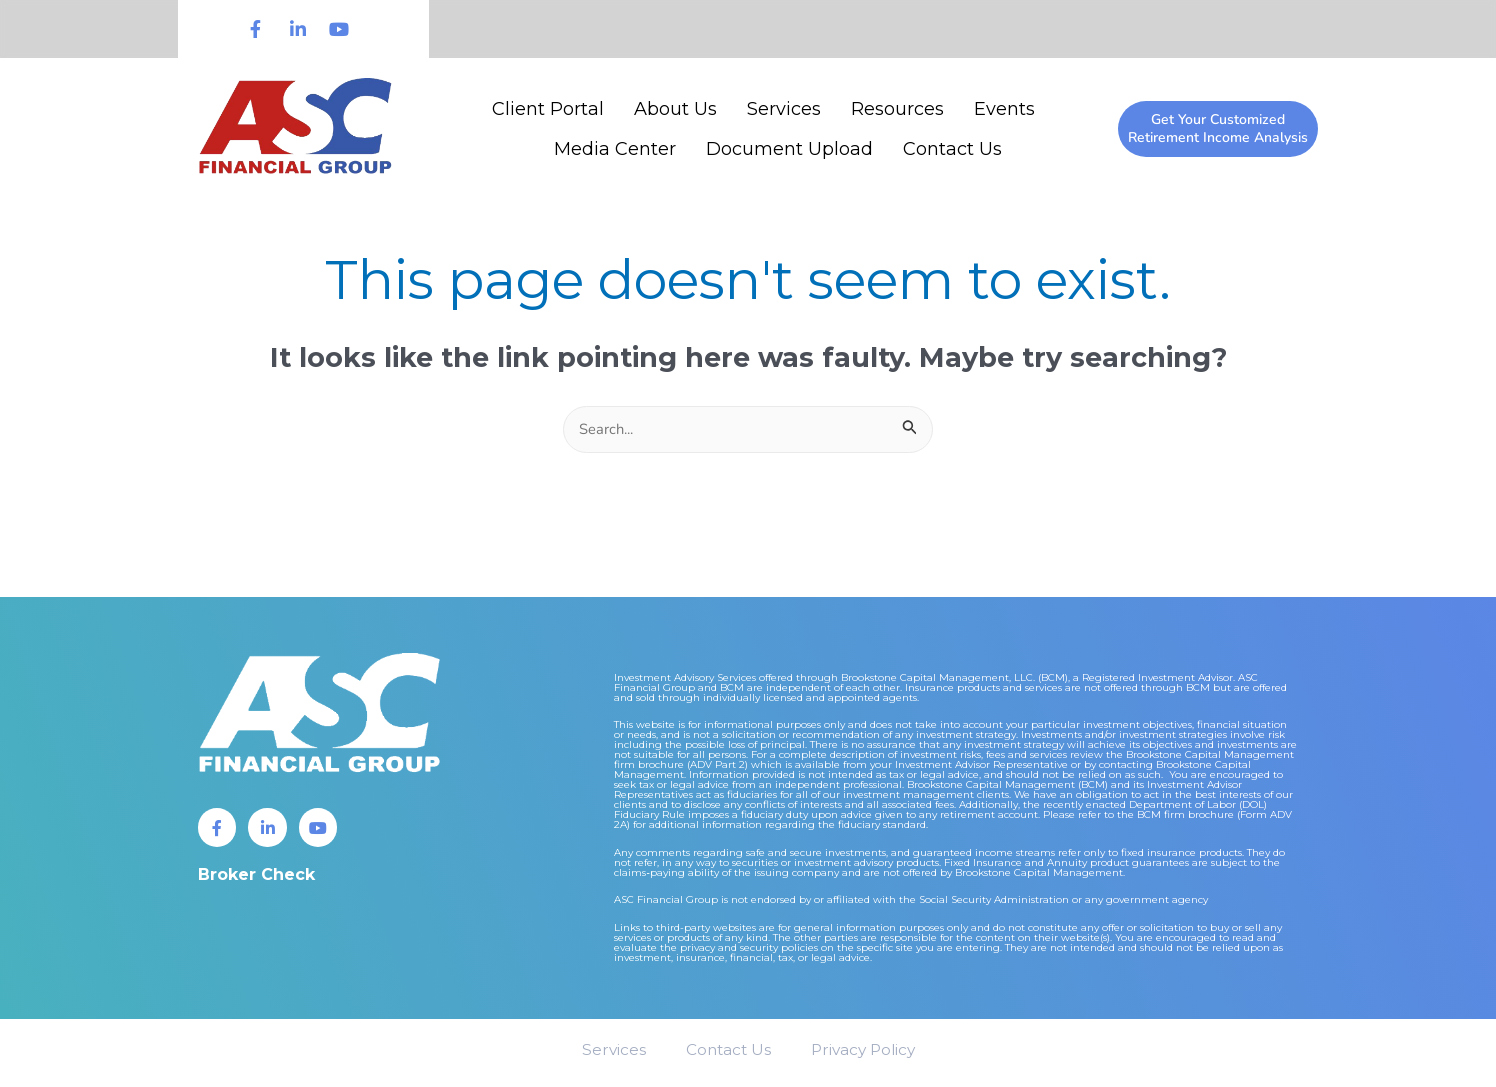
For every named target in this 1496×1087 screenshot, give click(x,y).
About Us (675, 109)
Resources (897, 109)
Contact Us (952, 149)
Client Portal (548, 109)
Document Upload (789, 149)
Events (1004, 109)
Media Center (615, 149)
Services (784, 109)
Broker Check (256, 877)
